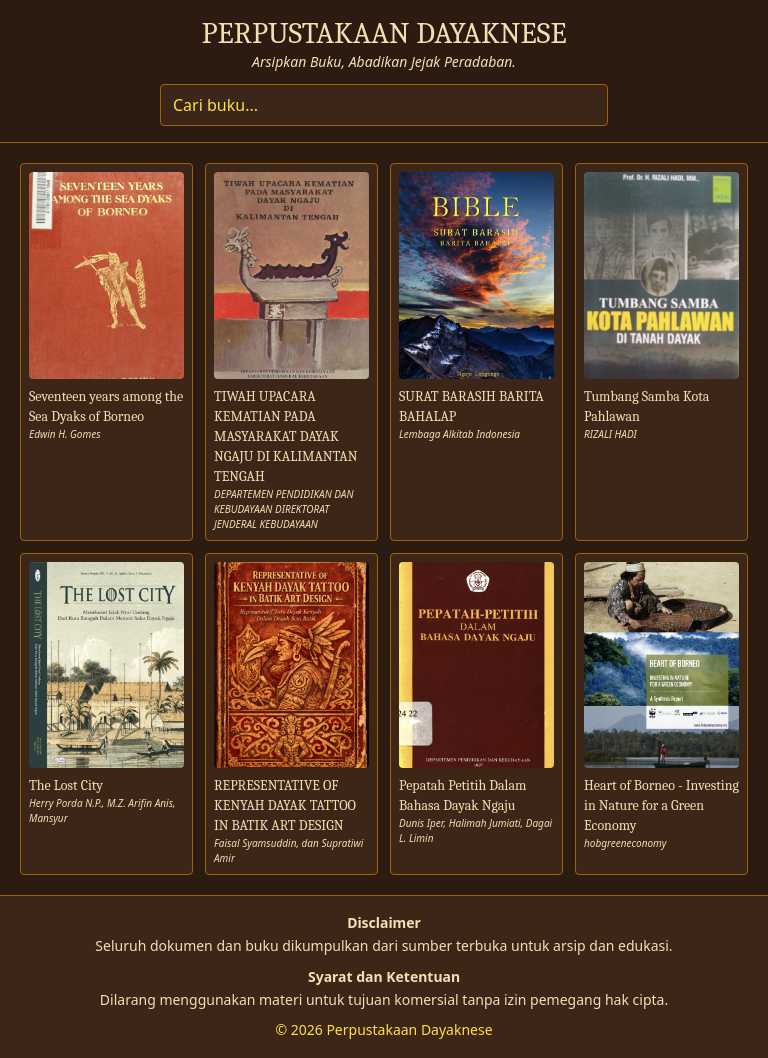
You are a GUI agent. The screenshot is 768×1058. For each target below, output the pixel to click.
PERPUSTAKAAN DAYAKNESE (383, 33)
